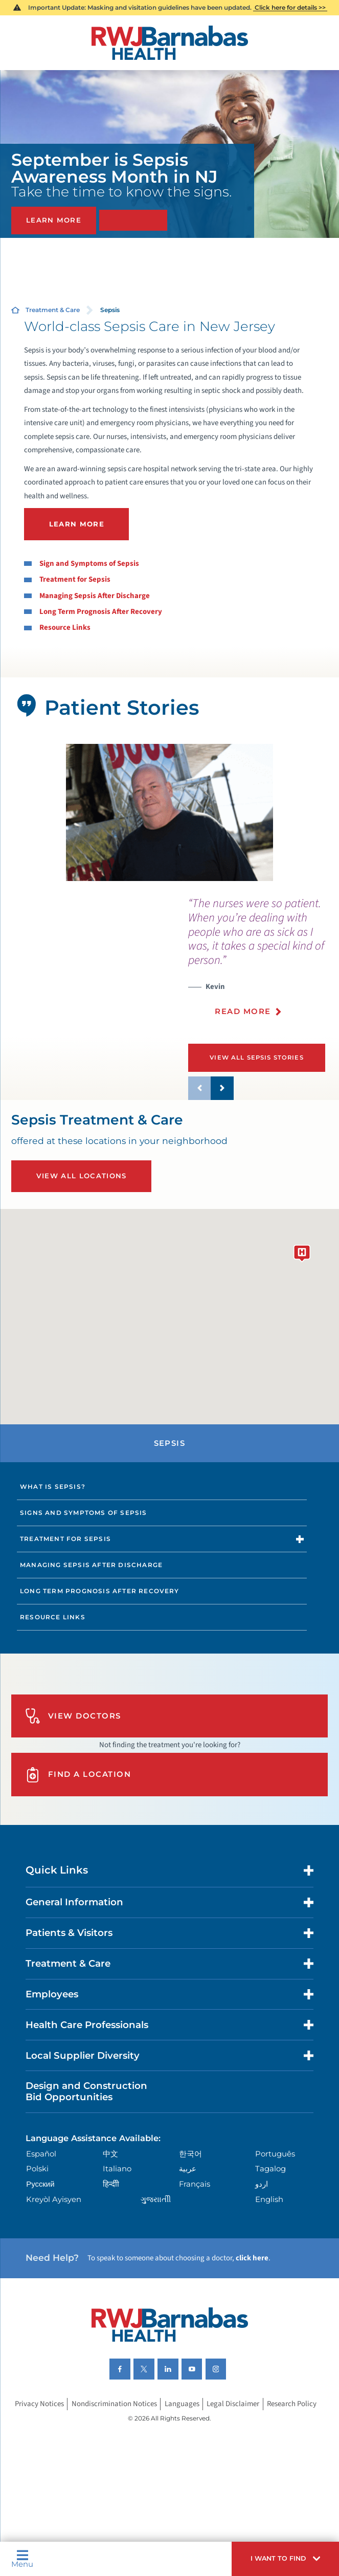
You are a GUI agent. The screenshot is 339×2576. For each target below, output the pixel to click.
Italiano (117, 2168)
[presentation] (263, 962)
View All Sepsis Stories (257, 1057)
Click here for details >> (290, 7)
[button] (285, 2559)
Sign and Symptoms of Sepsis (89, 563)
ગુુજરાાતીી (156, 2199)
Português (275, 2154)
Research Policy (292, 2404)
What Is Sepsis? (52, 1486)
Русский (40, 2184)
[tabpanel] (169, 813)
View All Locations (81, 1176)
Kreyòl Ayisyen (53, 2199)
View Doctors (73, 1716)
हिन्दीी (111, 2184)
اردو (261, 2184)
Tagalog (270, 2168)
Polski (37, 2168)
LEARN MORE (76, 524)
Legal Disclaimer (233, 2404)
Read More (242, 1011)
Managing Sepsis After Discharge (94, 595)
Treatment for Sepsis (74, 579)
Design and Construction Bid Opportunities (86, 2091)
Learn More (53, 220)
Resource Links (65, 627)
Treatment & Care (53, 310)
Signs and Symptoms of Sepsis (83, 1512)
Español (41, 2154)
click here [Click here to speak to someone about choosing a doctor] (252, 2258)
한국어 (190, 2154)
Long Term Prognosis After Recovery (100, 611)
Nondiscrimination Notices (114, 2404)
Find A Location (78, 1774)
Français (194, 2184)
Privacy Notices (39, 2404)
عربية (187, 2168)
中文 (110, 2154)
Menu (22, 2558)
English (269, 2199)
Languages (182, 2404)
